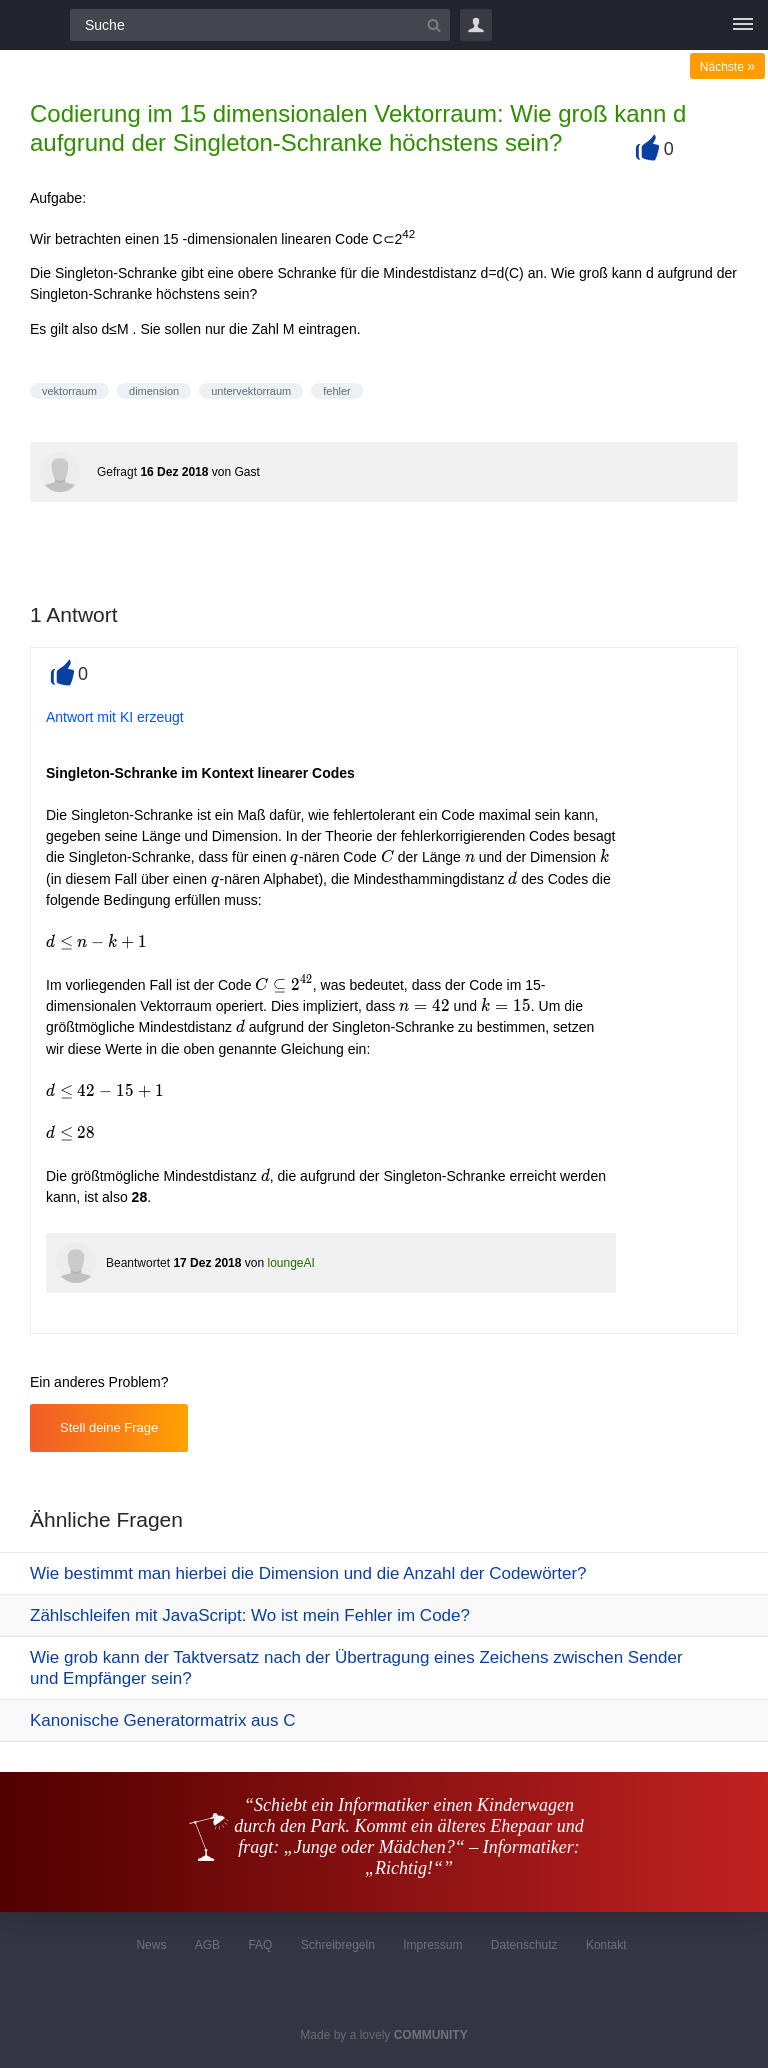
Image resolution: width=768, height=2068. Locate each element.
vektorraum (69, 391)
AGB (207, 1945)
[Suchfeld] (260, 25)
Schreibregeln (338, 1945)
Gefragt (117, 472)
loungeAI (290, 1263)
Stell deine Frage (109, 1427)
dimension (154, 391)
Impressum (432, 1945)
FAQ (260, 1945)
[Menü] (743, 25)
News (151, 1945)
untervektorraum (251, 391)
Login (476, 25)
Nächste (727, 67)
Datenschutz (524, 1945)
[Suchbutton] (434, 25)
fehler (337, 391)
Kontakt (606, 1945)
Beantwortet (138, 1263)
